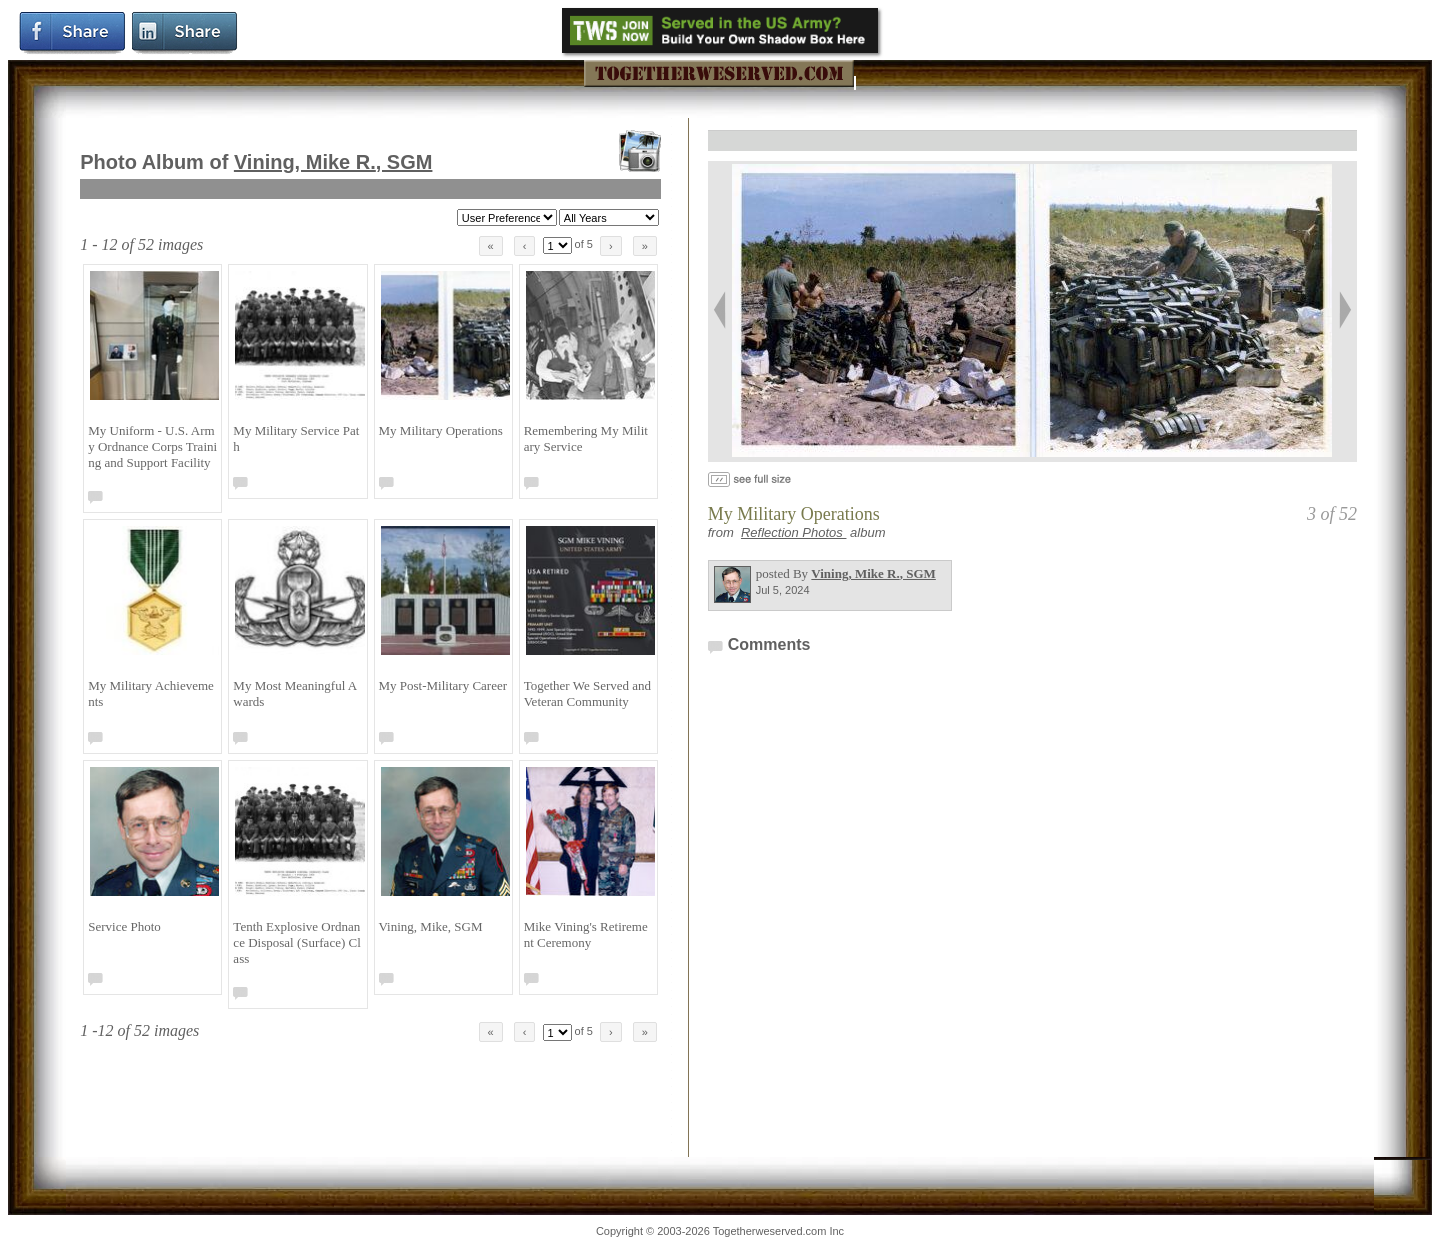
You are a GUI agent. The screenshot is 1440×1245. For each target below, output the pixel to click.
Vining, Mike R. (333, 162)
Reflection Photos (794, 532)
